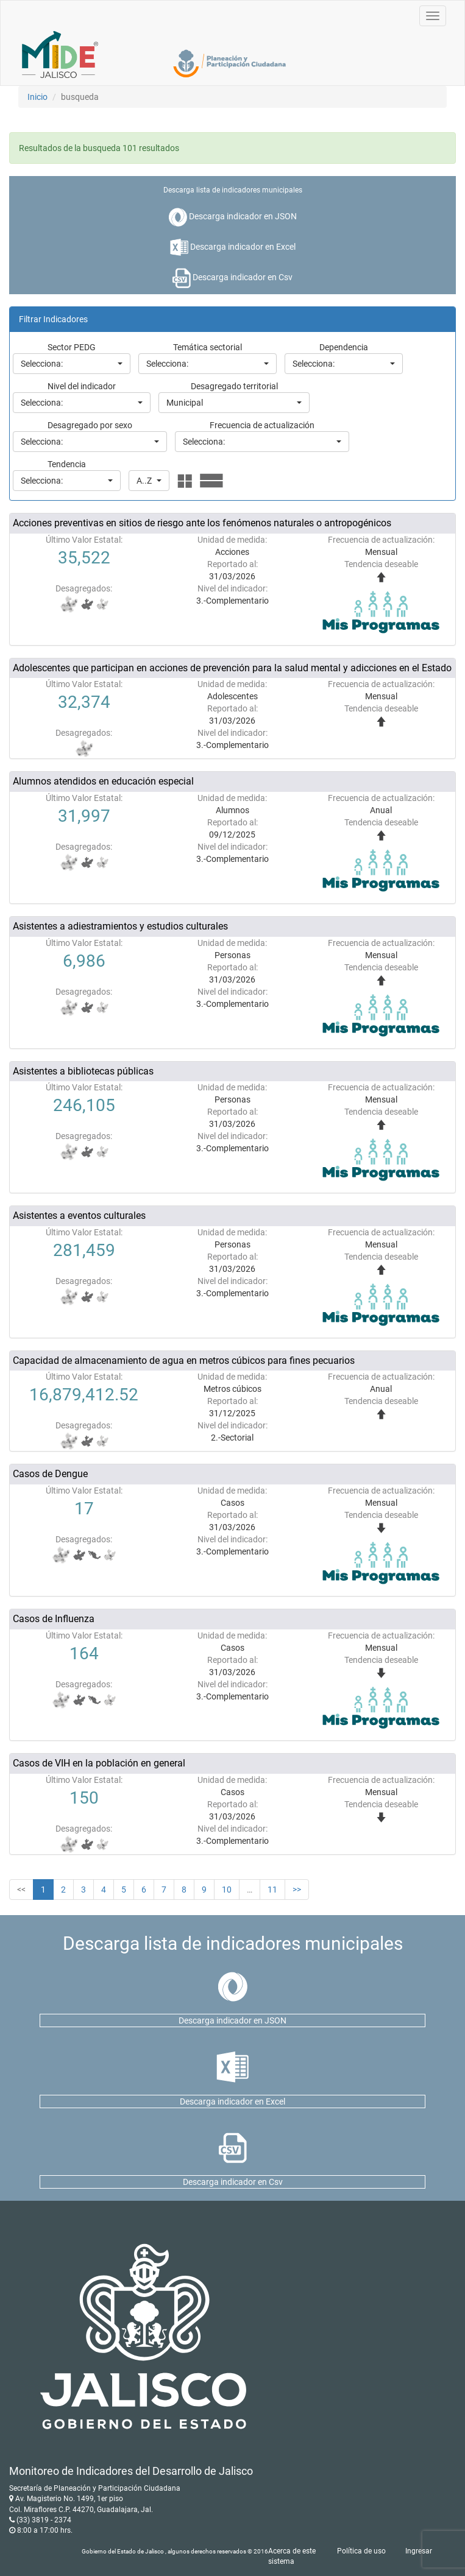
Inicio (37, 97)
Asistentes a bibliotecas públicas (83, 1071)
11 (272, 1889)
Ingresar (418, 2551)
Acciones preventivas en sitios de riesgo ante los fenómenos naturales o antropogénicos (202, 523)
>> (297, 1889)
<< (21, 1889)
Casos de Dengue (50, 1474)
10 (227, 1889)
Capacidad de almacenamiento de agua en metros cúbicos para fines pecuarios (184, 1360)
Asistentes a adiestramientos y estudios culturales (120, 926)
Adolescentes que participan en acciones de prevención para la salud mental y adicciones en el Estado (232, 668)
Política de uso (361, 2551)
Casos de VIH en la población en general (99, 1763)
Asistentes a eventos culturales (79, 1215)
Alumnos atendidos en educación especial (103, 781)
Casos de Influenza (53, 1619)
